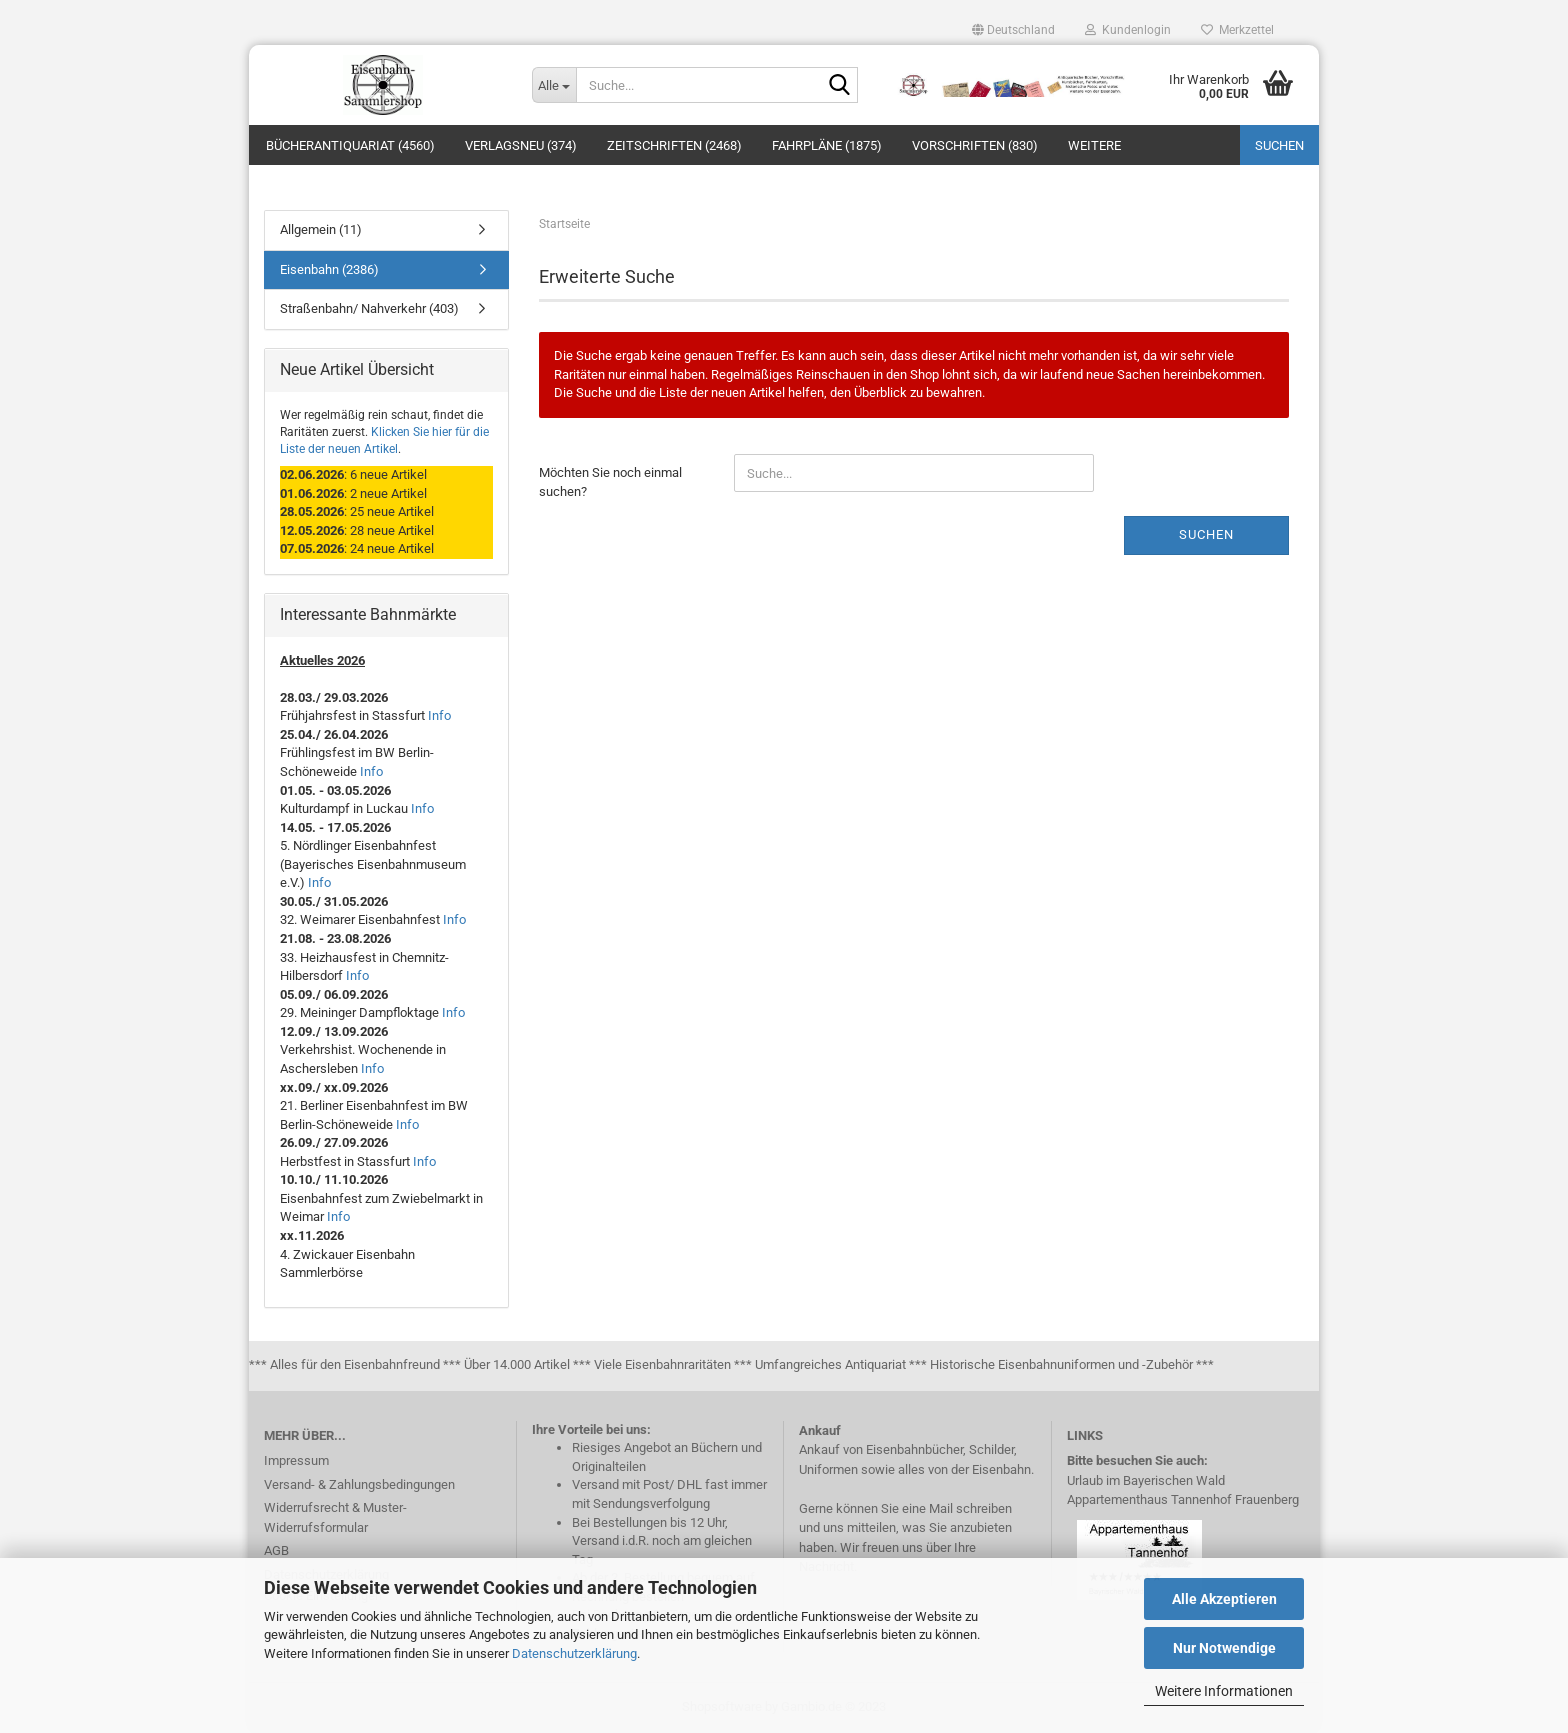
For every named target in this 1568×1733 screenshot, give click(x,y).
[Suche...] (554, 85)
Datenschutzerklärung (574, 1653)
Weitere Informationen (1224, 1691)
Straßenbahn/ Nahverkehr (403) (369, 308)
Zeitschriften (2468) (674, 145)
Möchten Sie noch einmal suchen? (610, 482)
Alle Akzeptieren (1224, 1599)
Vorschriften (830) (975, 145)
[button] (1013, 30)
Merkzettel (1237, 30)
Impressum (296, 1460)
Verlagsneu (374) (521, 145)
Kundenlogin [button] (1128, 30)
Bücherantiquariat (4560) (350, 145)
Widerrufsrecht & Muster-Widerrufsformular (335, 1517)
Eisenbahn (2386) (329, 269)
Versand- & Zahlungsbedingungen (359, 1484)
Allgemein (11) (321, 229)
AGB (276, 1550)
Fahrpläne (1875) (827, 145)
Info (439, 715)
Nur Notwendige (1224, 1648)
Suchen (1279, 145)
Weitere (1094, 145)
